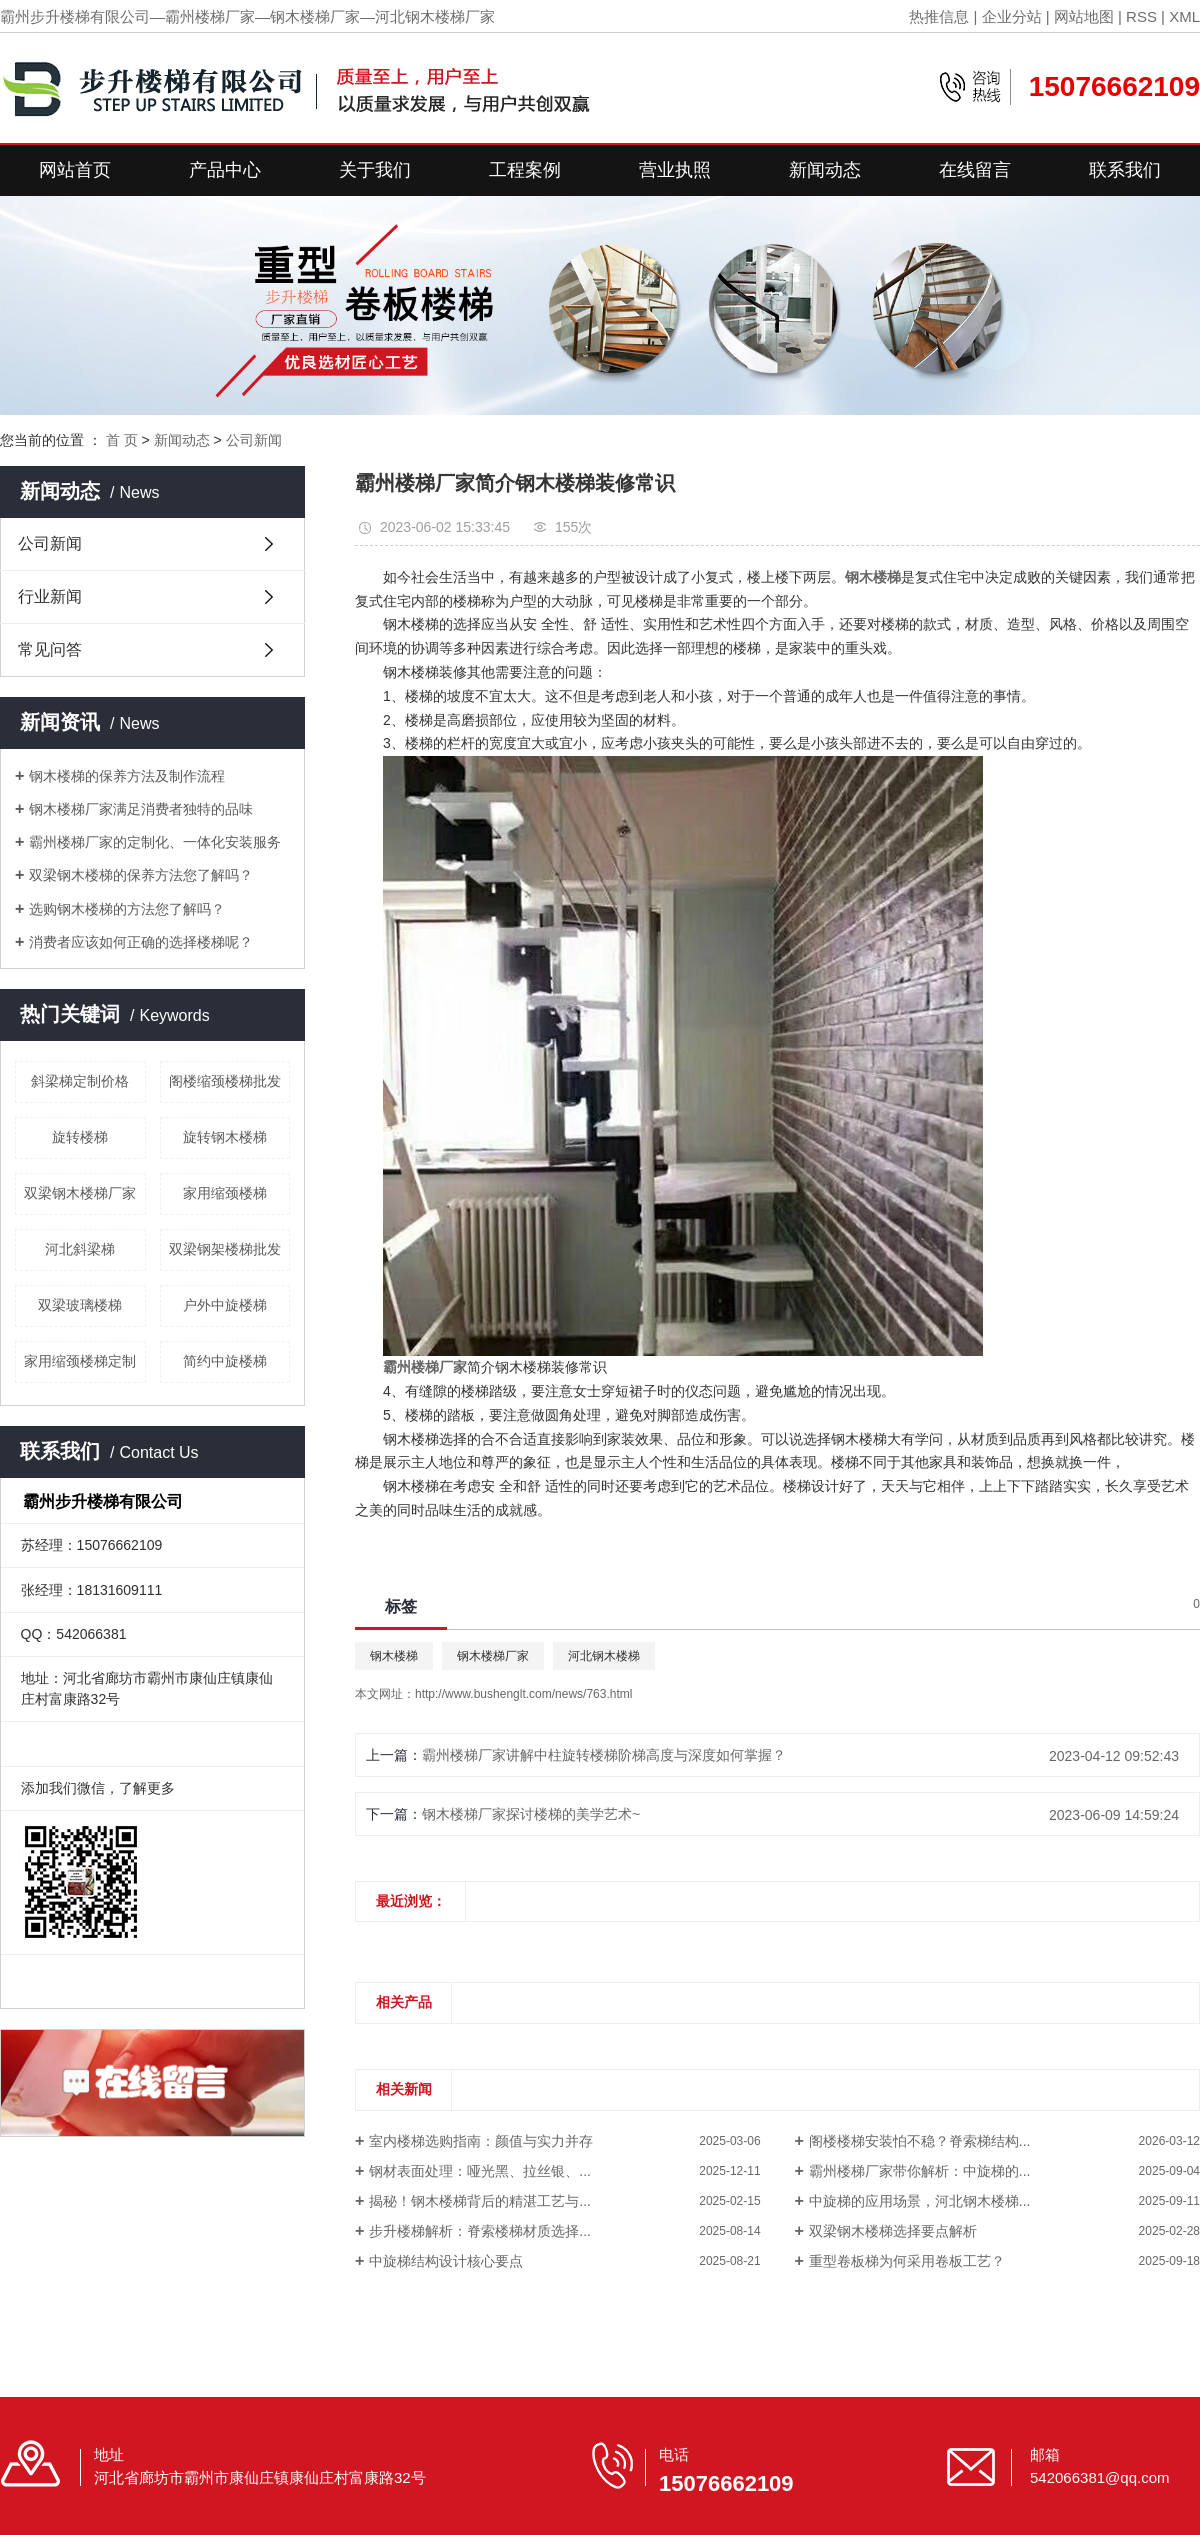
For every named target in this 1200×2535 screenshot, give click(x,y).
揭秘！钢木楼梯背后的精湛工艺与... (480, 2201)
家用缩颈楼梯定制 (80, 1361)
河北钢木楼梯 (604, 1656)
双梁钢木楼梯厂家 (80, 1193)
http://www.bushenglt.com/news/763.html (523, 1694)
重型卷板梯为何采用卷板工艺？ (907, 2261)
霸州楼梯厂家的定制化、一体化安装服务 (155, 842)
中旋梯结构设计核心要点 (446, 2261)
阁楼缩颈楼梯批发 (225, 1081)
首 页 (122, 440)
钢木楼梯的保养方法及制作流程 (127, 776)
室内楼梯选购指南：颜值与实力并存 (481, 2141)
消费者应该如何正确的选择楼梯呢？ (141, 942)
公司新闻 (254, 440)
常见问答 (50, 649)
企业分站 (1012, 16)
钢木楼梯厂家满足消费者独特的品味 (141, 809)
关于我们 (375, 170)
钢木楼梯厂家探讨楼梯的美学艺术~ (531, 1814)
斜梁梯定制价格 (80, 1081)
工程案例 (525, 170)
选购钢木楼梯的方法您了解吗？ (127, 909)
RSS (1141, 16)
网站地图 (1084, 16)
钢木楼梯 (394, 1656)
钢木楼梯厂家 (493, 1656)
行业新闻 (50, 596)
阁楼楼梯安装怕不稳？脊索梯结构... (920, 2141)
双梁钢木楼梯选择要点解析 (893, 2231)
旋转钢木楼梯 (225, 1137)
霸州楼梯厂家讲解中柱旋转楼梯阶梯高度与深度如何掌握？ (604, 1755)
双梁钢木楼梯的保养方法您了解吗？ (141, 875)
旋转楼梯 (80, 1137)
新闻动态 (825, 170)
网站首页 (75, 170)
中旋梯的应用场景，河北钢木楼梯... (920, 2201)
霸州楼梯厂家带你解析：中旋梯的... (920, 2171)
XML (1184, 16)
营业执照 (675, 170)
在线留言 (975, 170)
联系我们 (1125, 170)
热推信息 (939, 16)
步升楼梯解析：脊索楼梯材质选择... (480, 2231)
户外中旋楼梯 (225, 1305)
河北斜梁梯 (80, 1249)
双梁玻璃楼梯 (80, 1305)
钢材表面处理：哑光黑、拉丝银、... (480, 2171)
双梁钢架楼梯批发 (225, 1249)
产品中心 (225, 170)
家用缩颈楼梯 (225, 1193)
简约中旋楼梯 (225, 1361)
